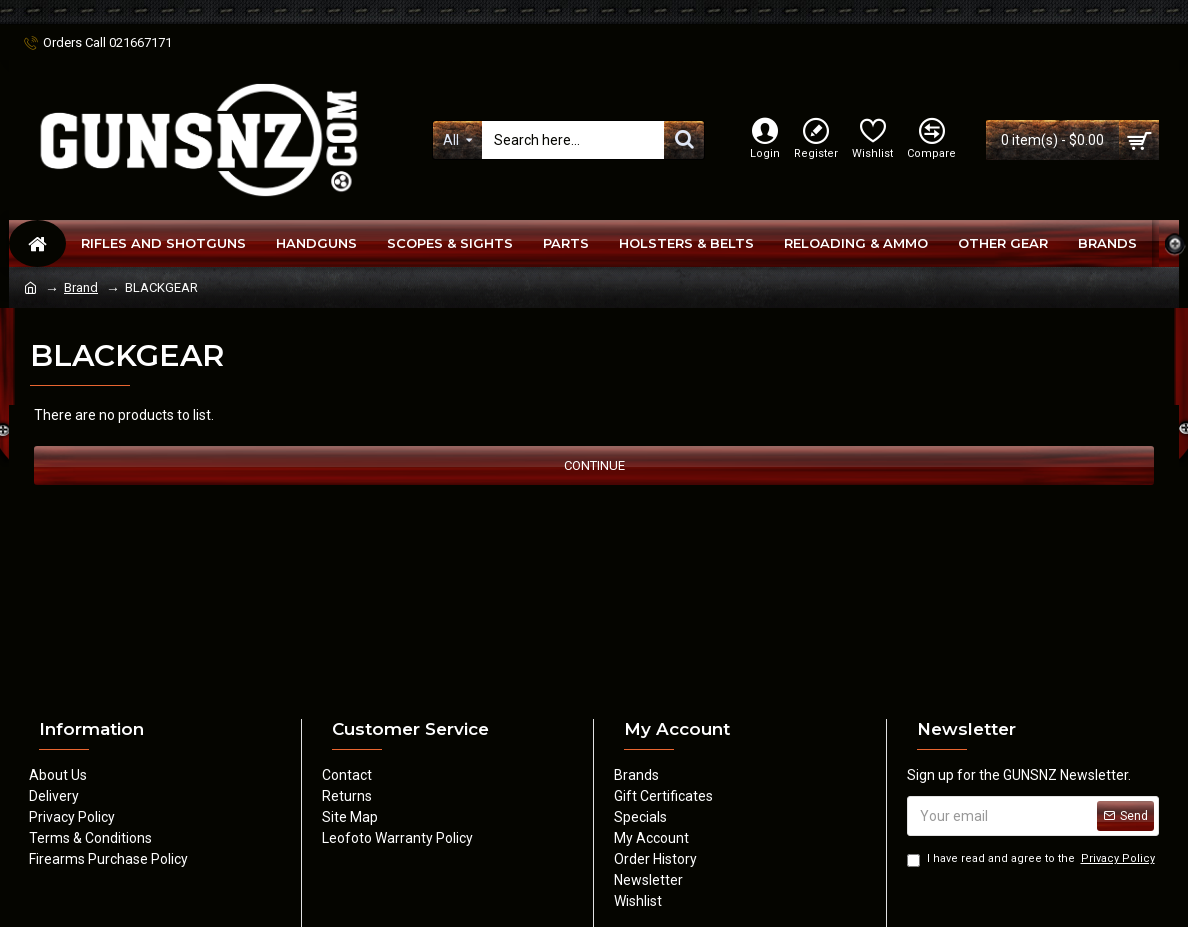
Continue (594, 465)
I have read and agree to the (1032, 859)
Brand (81, 287)
